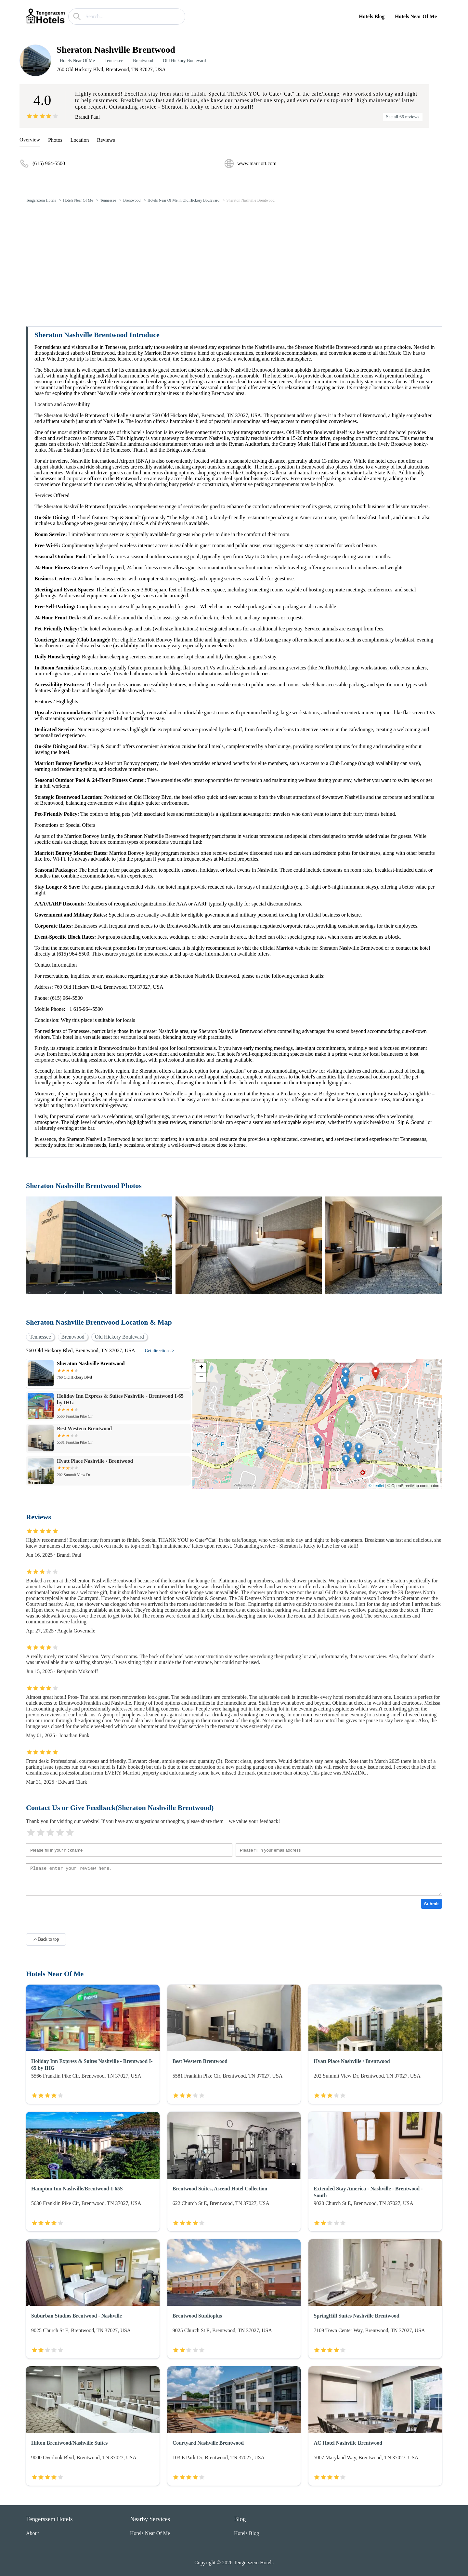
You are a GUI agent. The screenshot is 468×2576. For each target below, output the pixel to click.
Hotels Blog (371, 16)
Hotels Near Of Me (416, 16)
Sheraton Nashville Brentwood (251, 200)
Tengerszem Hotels (41, 200)
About (32, 2533)
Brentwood (143, 60)
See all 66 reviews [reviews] (402, 116)
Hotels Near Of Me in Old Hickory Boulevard (183, 200)
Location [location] (80, 140)
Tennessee (114, 60)
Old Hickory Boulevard (184, 60)
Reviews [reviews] (106, 140)
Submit (431, 1903)
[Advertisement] (234, 256)
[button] (375, 1373)
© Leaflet (376, 1486)
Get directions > (159, 1350)
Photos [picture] (55, 140)
